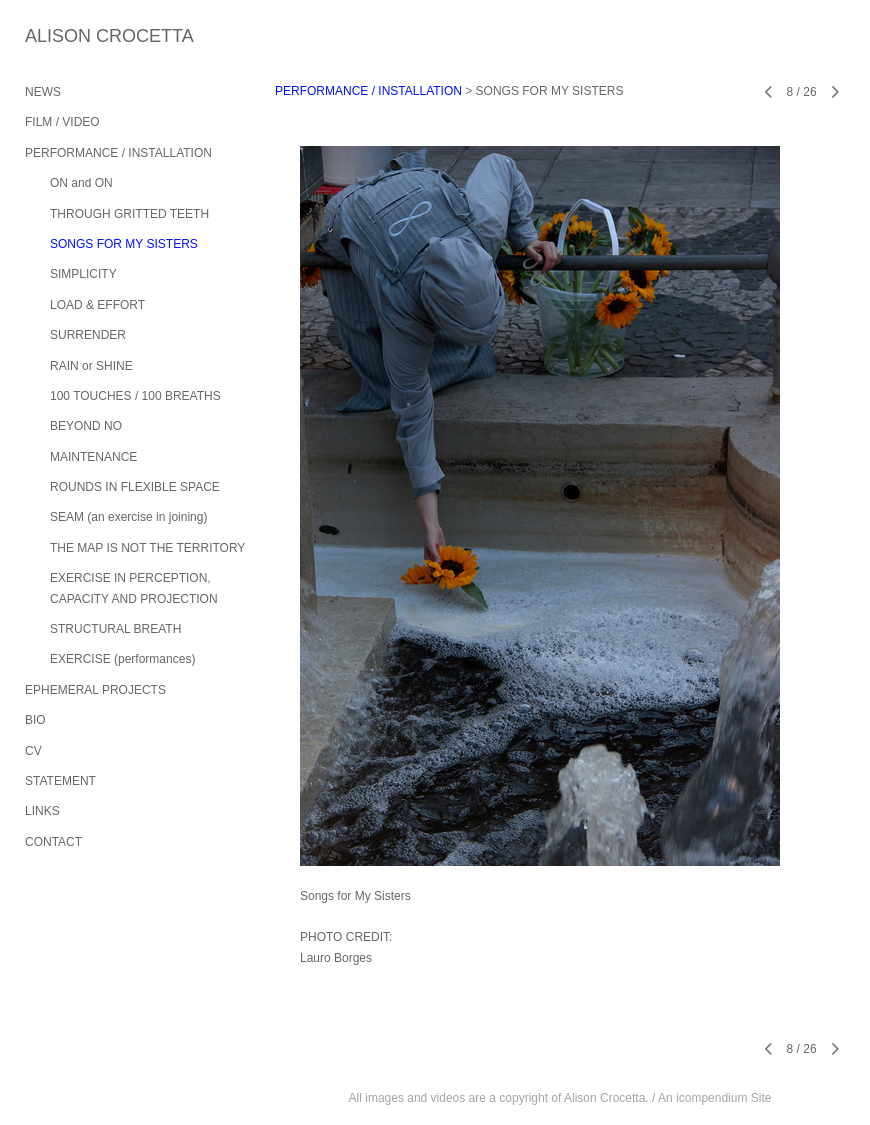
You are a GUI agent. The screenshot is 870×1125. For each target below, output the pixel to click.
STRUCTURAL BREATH (115, 629)
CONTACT (53, 842)
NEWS (43, 92)
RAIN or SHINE (91, 366)
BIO (35, 720)
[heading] (75, 36)
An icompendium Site (714, 1098)
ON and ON (81, 183)
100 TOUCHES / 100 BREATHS (135, 396)
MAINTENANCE (93, 457)
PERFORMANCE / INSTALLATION (118, 153)
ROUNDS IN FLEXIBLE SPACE (135, 487)
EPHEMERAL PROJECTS (95, 690)
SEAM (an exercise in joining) (128, 517)
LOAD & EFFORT (97, 305)
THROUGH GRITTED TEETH (129, 214)
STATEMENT (60, 781)
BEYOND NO (86, 426)
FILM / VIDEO (62, 122)
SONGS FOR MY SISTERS (124, 244)
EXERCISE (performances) (122, 659)
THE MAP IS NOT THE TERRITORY (147, 548)
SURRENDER (88, 335)
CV (33, 751)
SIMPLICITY (83, 274)
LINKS (42, 811)
